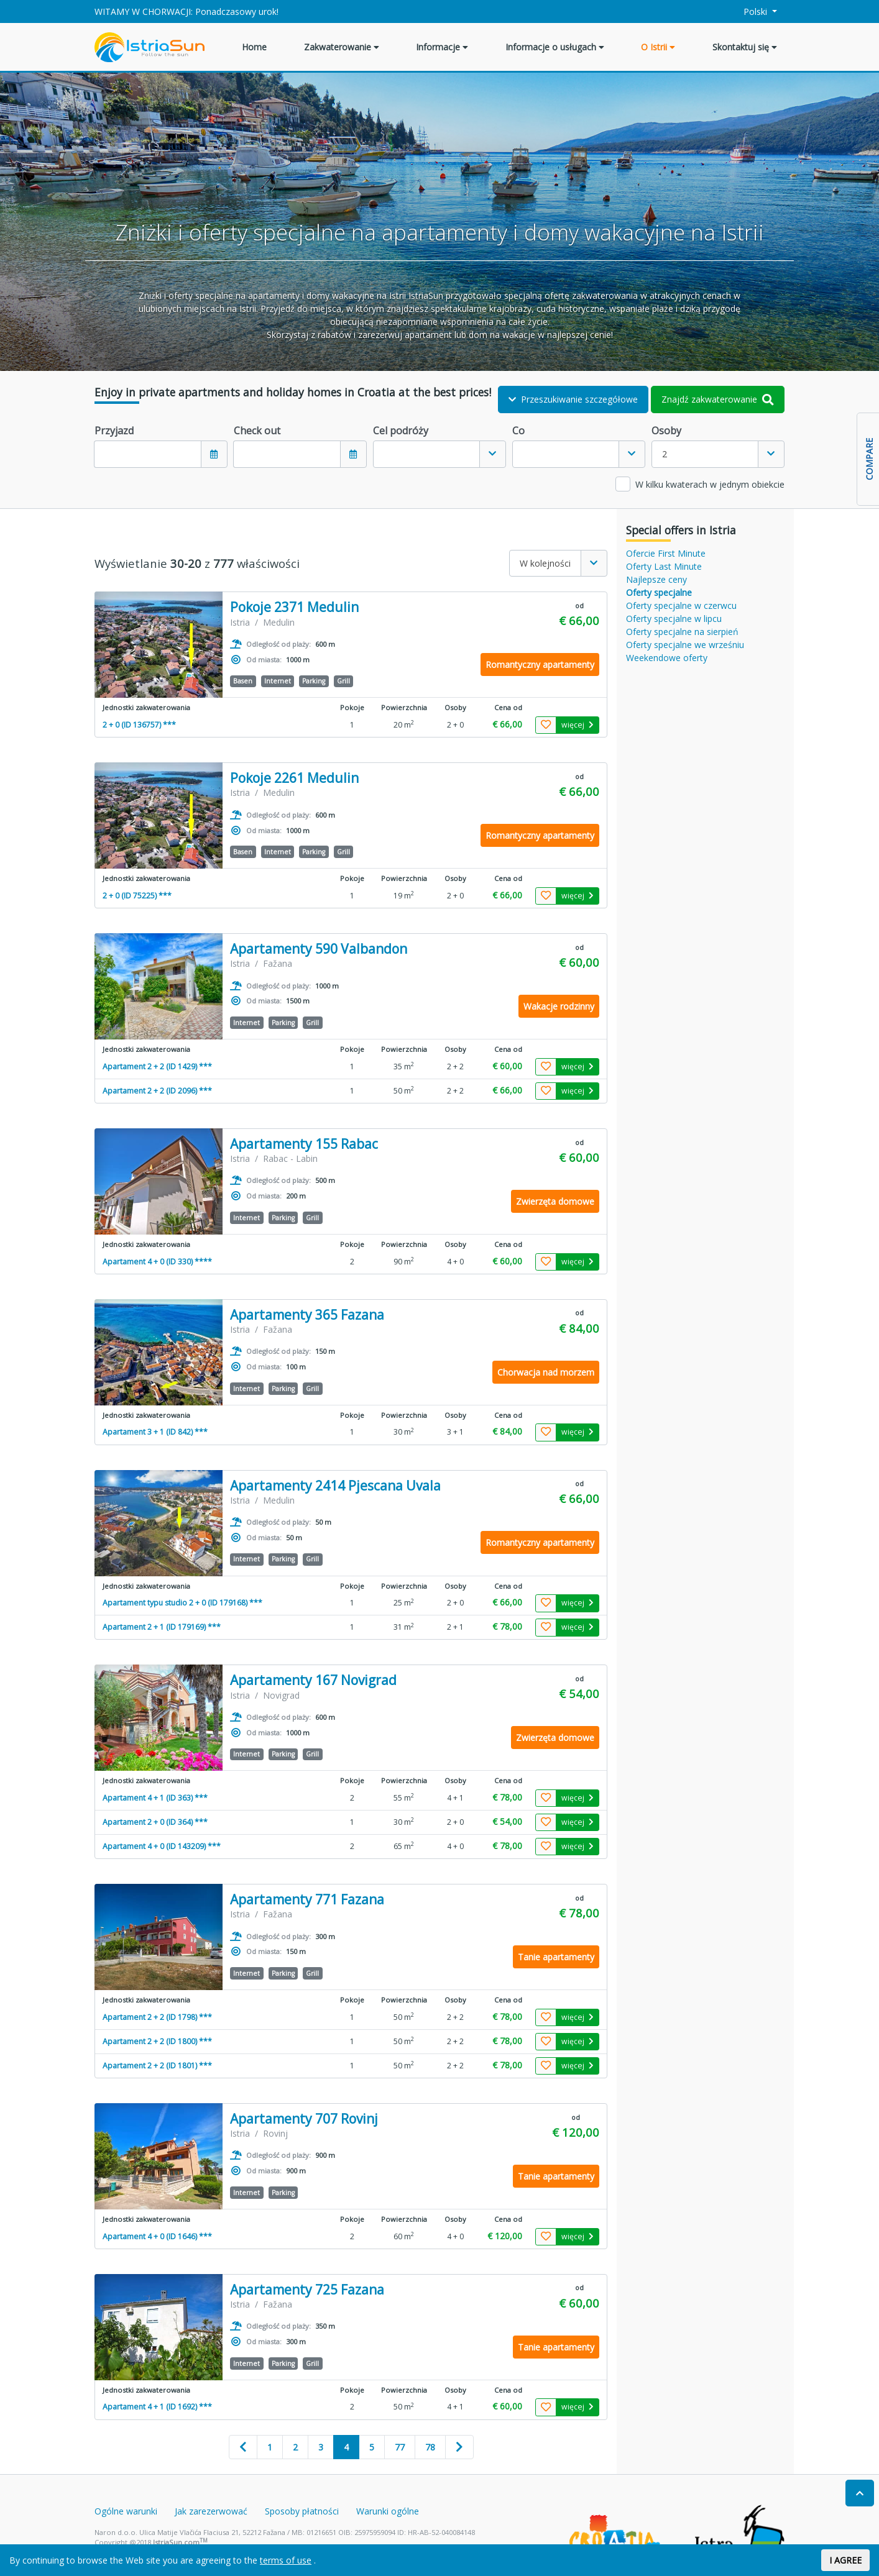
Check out (257, 430)
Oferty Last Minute (664, 566)
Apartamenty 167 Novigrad (313, 1680)
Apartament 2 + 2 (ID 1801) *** (157, 2065)
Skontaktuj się (744, 47)
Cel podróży (400, 430)
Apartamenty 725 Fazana (307, 2290)
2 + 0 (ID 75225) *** (137, 895)
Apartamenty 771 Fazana (307, 1899)
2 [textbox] (664, 454)
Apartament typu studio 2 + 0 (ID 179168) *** (182, 1602)
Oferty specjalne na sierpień (682, 631)
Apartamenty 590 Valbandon (318, 949)
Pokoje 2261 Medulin (294, 778)
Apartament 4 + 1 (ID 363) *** (155, 1798)
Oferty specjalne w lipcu (674, 618)
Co (518, 430)
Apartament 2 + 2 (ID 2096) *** (157, 1090)
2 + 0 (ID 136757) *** (139, 724)
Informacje (442, 47)
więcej (577, 724)
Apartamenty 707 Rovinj (304, 2119)
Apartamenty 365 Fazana (307, 1315)
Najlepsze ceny (656, 579)
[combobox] (439, 454)
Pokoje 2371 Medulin (294, 607)
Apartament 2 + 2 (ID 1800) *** (157, 2041)
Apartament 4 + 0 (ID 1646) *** (157, 2236)
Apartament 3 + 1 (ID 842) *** (155, 1432)
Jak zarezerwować (211, 2511)
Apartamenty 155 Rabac (304, 1144)
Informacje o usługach (554, 47)
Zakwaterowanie (341, 47)
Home (254, 47)
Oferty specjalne (659, 592)
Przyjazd (114, 430)
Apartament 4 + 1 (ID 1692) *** (157, 2406)
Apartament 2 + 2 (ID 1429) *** (157, 1066)
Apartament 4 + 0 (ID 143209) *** (162, 1846)
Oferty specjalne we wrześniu (685, 645)
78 (430, 2447)
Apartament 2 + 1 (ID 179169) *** (162, 1627)
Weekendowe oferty (666, 658)
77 (400, 2447)
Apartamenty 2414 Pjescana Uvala (335, 1486)
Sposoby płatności (302, 2511)
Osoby (666, 430)
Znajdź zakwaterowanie (717, 399)
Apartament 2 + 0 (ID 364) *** (155, 1822)
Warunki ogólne (387, 2511)
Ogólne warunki (125, 2511)
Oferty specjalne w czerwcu (681, 605)
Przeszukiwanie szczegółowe (573, 399)
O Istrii (658, 47)
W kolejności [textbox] (545, 563)
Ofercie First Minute (666, 553)
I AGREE (845, 2560)
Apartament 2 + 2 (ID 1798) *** (157, 2017)
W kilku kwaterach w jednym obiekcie (710, 484)
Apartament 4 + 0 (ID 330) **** (157, 1261)
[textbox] (426, 454)
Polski (748, 11)
